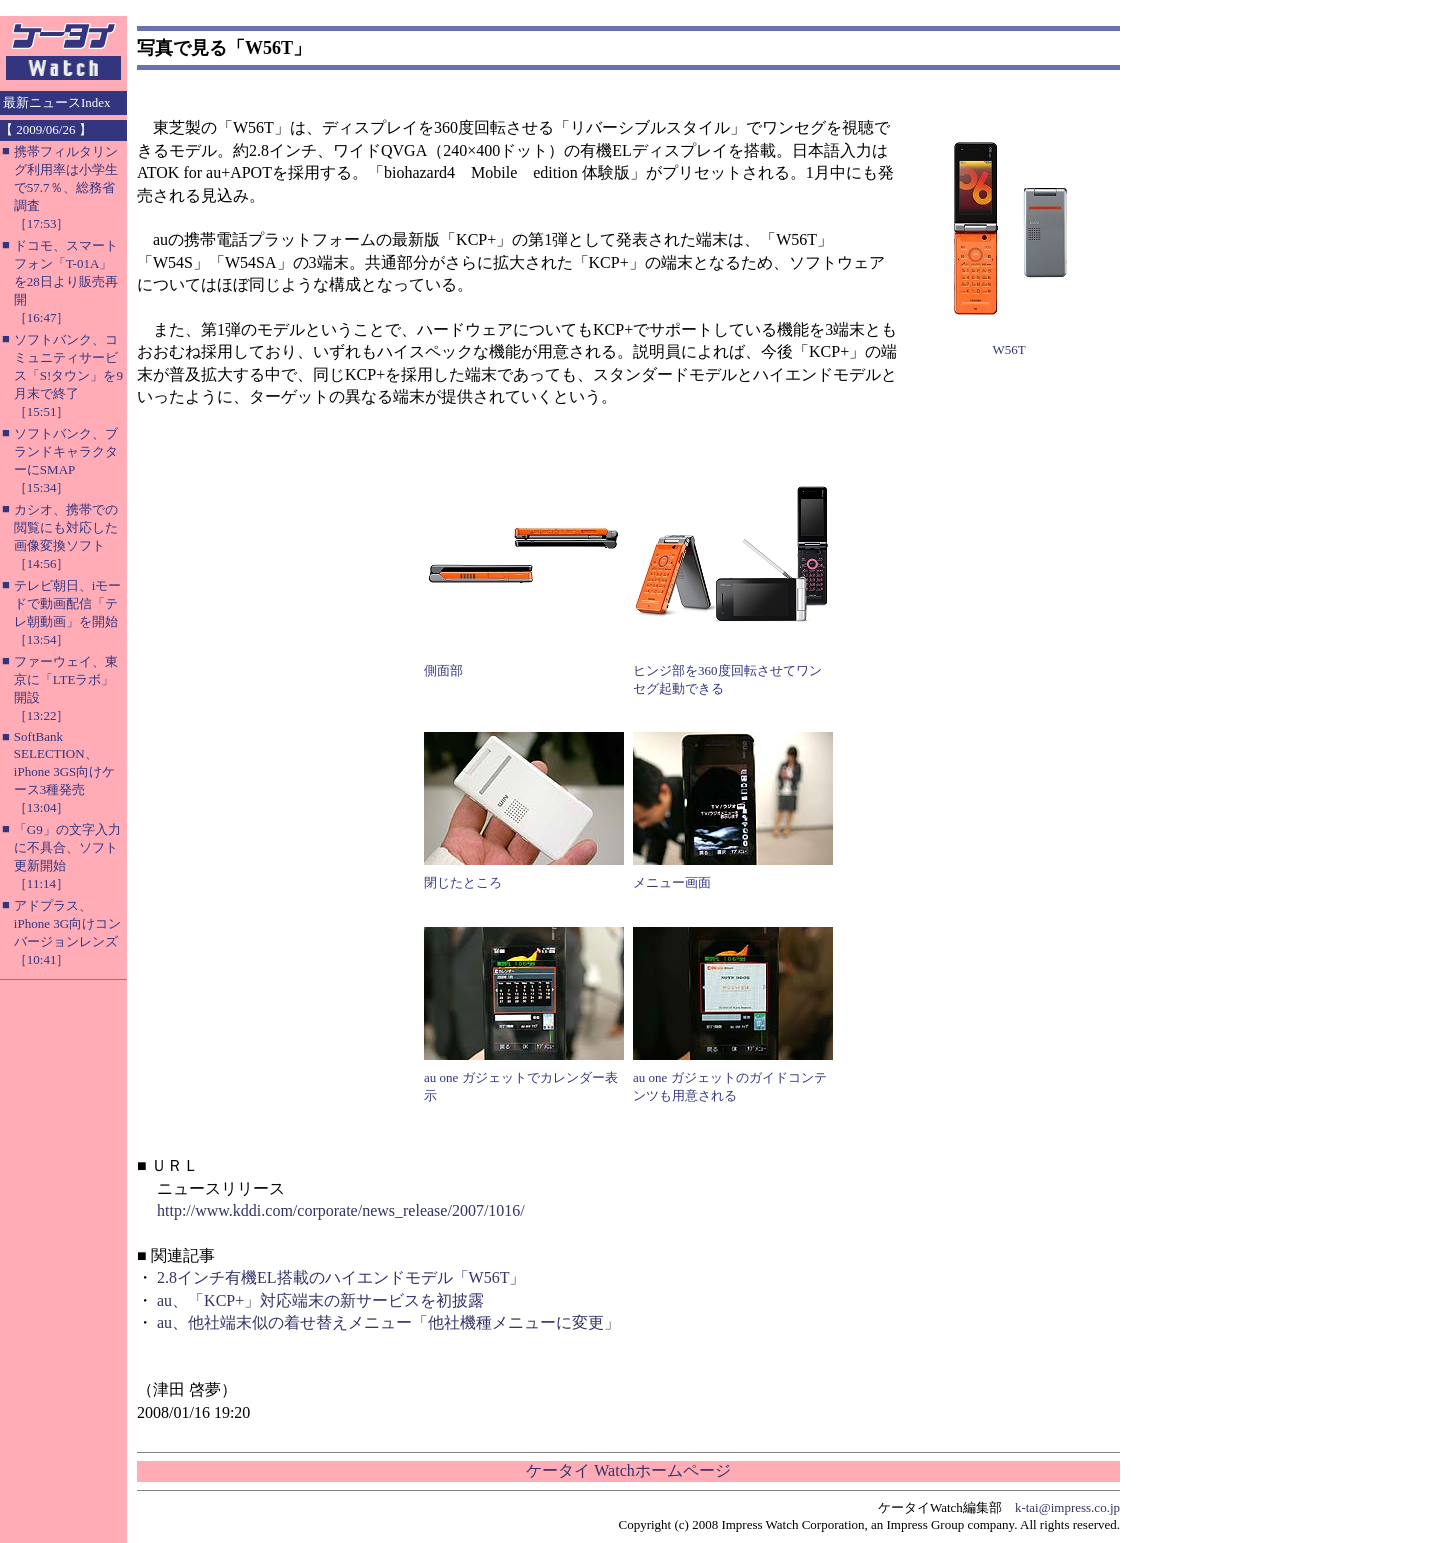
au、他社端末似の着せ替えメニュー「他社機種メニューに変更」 (388, 1322)
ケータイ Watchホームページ (628, 1470)
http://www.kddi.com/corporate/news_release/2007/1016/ (341, 1210)
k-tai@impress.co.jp (1067, 1507)
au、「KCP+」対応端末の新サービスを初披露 (320, 1300)
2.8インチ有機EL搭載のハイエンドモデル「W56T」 (341, 1277)
